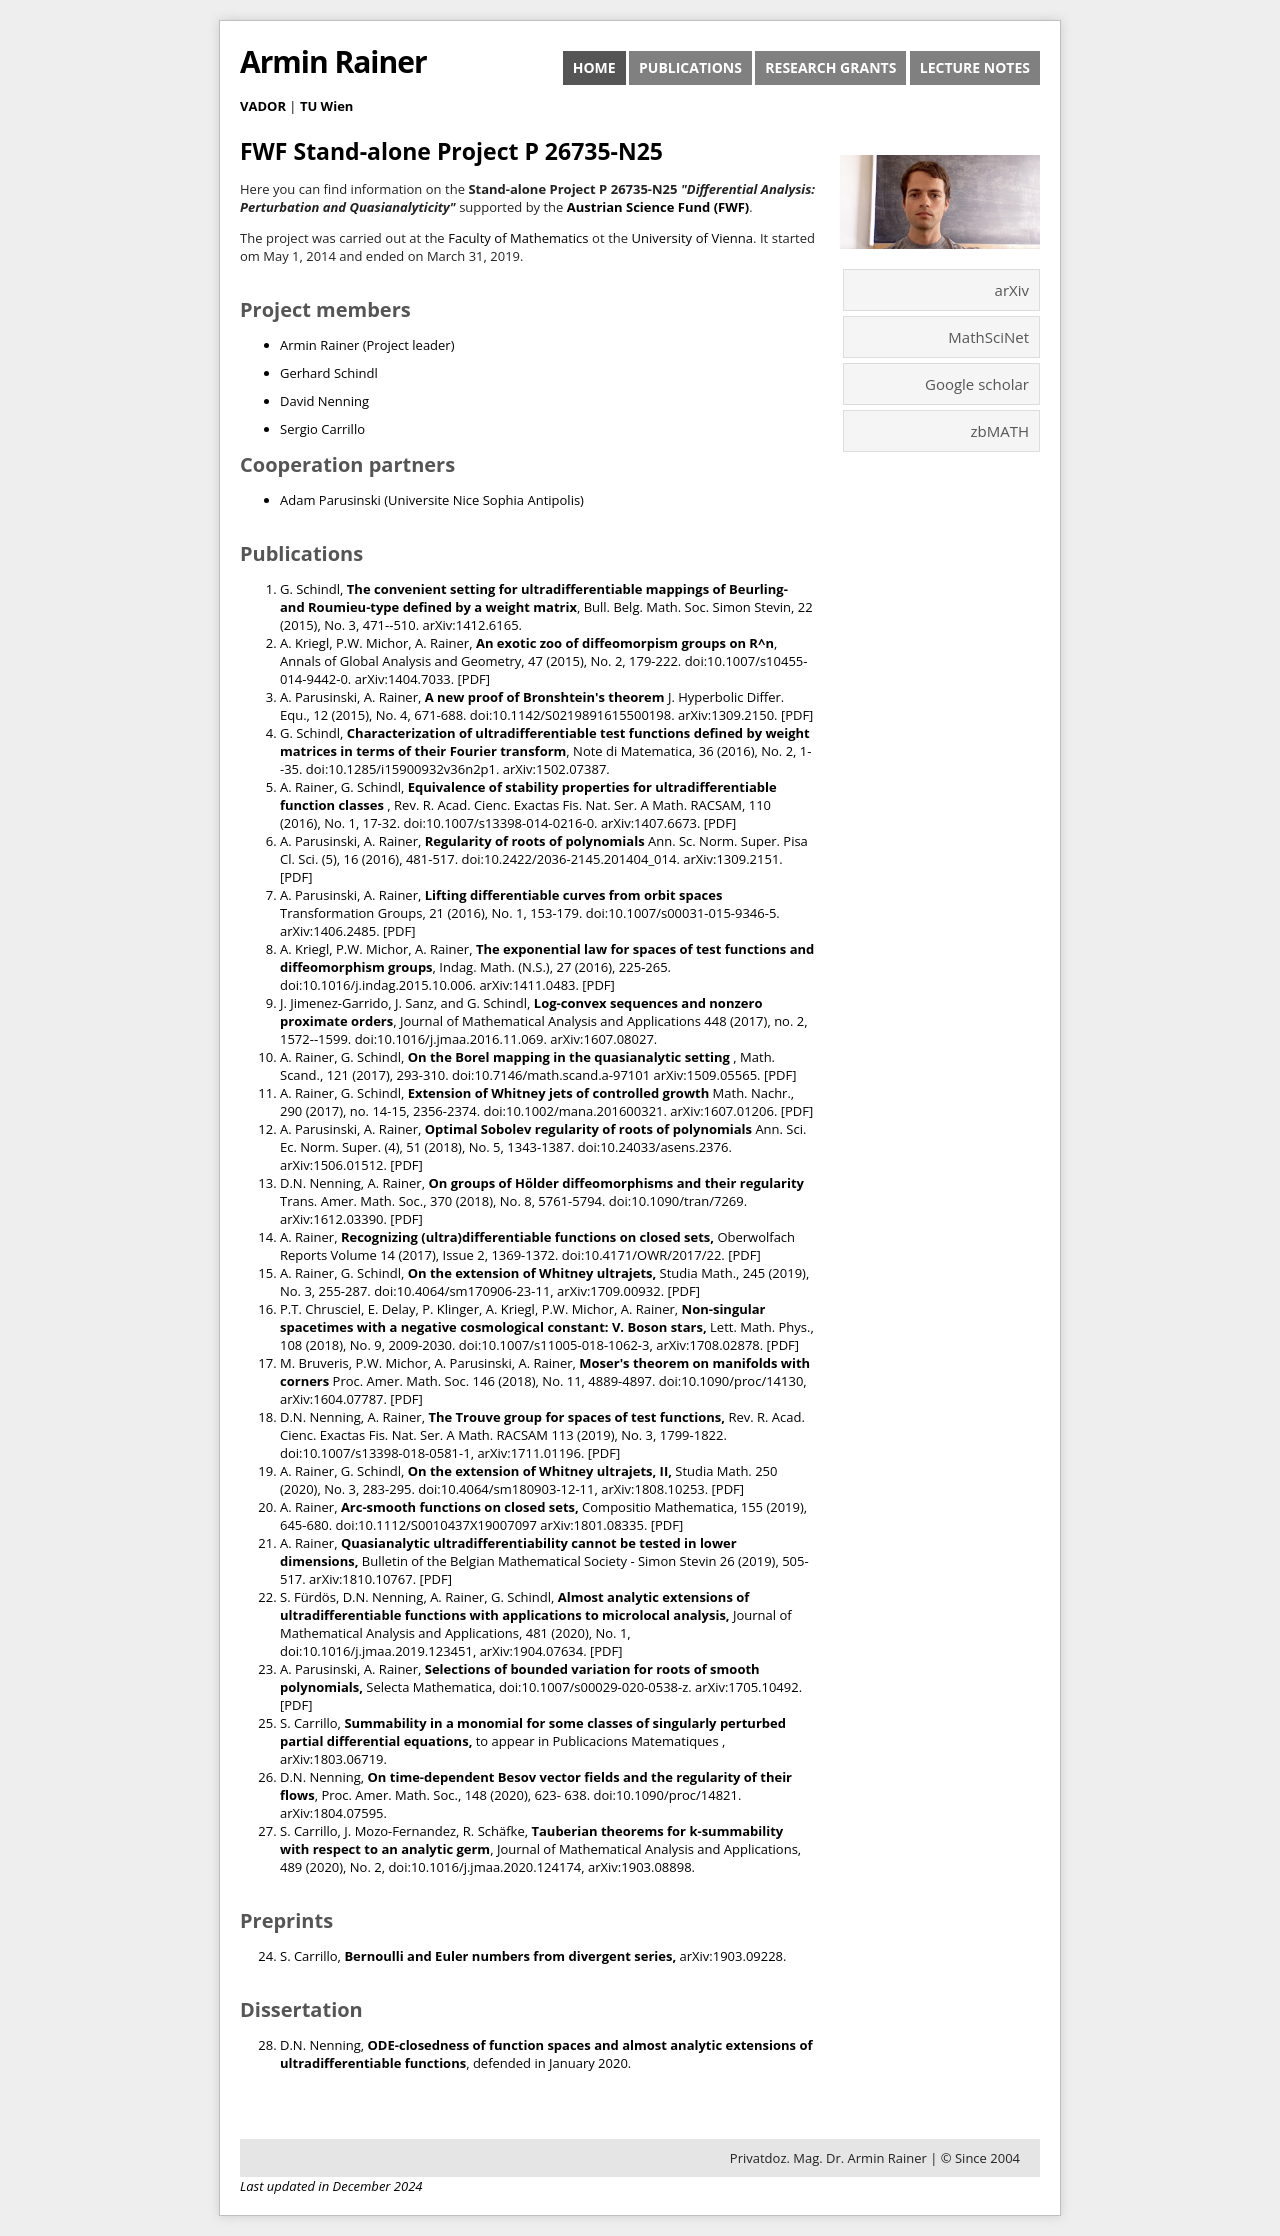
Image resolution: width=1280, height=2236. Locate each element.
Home (594, 67)
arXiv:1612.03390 (332, 1219)
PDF (474, 679)
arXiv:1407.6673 (649, 823)
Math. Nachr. (752, 1093)
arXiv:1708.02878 (708, 1345)
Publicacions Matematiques (637, 1741)
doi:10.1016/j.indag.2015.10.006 (376, 985)
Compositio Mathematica (658, 1507)
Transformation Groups (351, 913)
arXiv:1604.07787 (332, 1399)
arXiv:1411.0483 (527, 985)
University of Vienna (692, 238)
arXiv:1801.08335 (592, 1525)
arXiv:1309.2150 (726, 715)
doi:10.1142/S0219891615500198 (570, 715)
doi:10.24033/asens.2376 (653, 1147)
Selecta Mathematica (429, 1687)
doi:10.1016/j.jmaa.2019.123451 (376, 1651)
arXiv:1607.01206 (722, 1111)
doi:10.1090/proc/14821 (665, 1795)
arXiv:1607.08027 (602, 1039)
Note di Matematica (632, 751)
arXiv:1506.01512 (332, 1165)
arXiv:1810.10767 (361, 1579)
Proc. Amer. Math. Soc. (401, 1381)
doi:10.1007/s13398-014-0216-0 (498, 823)
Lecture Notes (975, 67)
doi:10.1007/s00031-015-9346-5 (681, 913)
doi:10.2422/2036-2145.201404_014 (569, 859)
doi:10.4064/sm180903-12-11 (506, 1489)
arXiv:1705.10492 (747, 1687)
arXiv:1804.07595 (332, 1813)
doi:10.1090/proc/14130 (731, 1381)
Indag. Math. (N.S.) (494, 967)
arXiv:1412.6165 (470, 625)
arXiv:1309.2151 (731, 859)
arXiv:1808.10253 (653, 1489)
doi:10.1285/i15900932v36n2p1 (401, 769)
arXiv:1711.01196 (529, 1453)
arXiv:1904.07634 (532, 1651)
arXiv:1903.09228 (732, 1956)
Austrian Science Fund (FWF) (658, 207)
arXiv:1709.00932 (609, 1291)
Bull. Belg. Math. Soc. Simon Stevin (687, 607)
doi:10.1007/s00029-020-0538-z (593, 1687)
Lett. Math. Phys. (760, 1327)
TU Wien (327, 106)
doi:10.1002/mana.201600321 (574, 1111)
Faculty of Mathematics (518, 238)
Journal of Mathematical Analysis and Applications (550, 1021)
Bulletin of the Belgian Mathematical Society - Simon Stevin (539, 1561)
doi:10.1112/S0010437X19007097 (436, 1525)
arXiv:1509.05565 (706, 1075)
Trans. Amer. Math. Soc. (351, 1201)
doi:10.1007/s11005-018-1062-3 (554, 1345)
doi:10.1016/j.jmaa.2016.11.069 (449, 1039)
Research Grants (830, 67)
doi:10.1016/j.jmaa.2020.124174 (484, 1867)
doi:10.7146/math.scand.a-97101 (551, 1075)
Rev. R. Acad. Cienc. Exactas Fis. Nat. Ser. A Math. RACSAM (568, 805)
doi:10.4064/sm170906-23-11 (462, 1291)
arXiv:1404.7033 (403, 679)
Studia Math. (698, 1273)
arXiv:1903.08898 (640, 1867)
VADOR (263, 106)
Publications (690, 67)
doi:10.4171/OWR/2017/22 (642, 1255)
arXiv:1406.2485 (328, 931)
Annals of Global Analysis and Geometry (400, 661)
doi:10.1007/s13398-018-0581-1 (375, 1453)
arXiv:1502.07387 (555, 769)
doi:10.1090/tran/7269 (676, 1201)
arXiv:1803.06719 (332, 1759)
